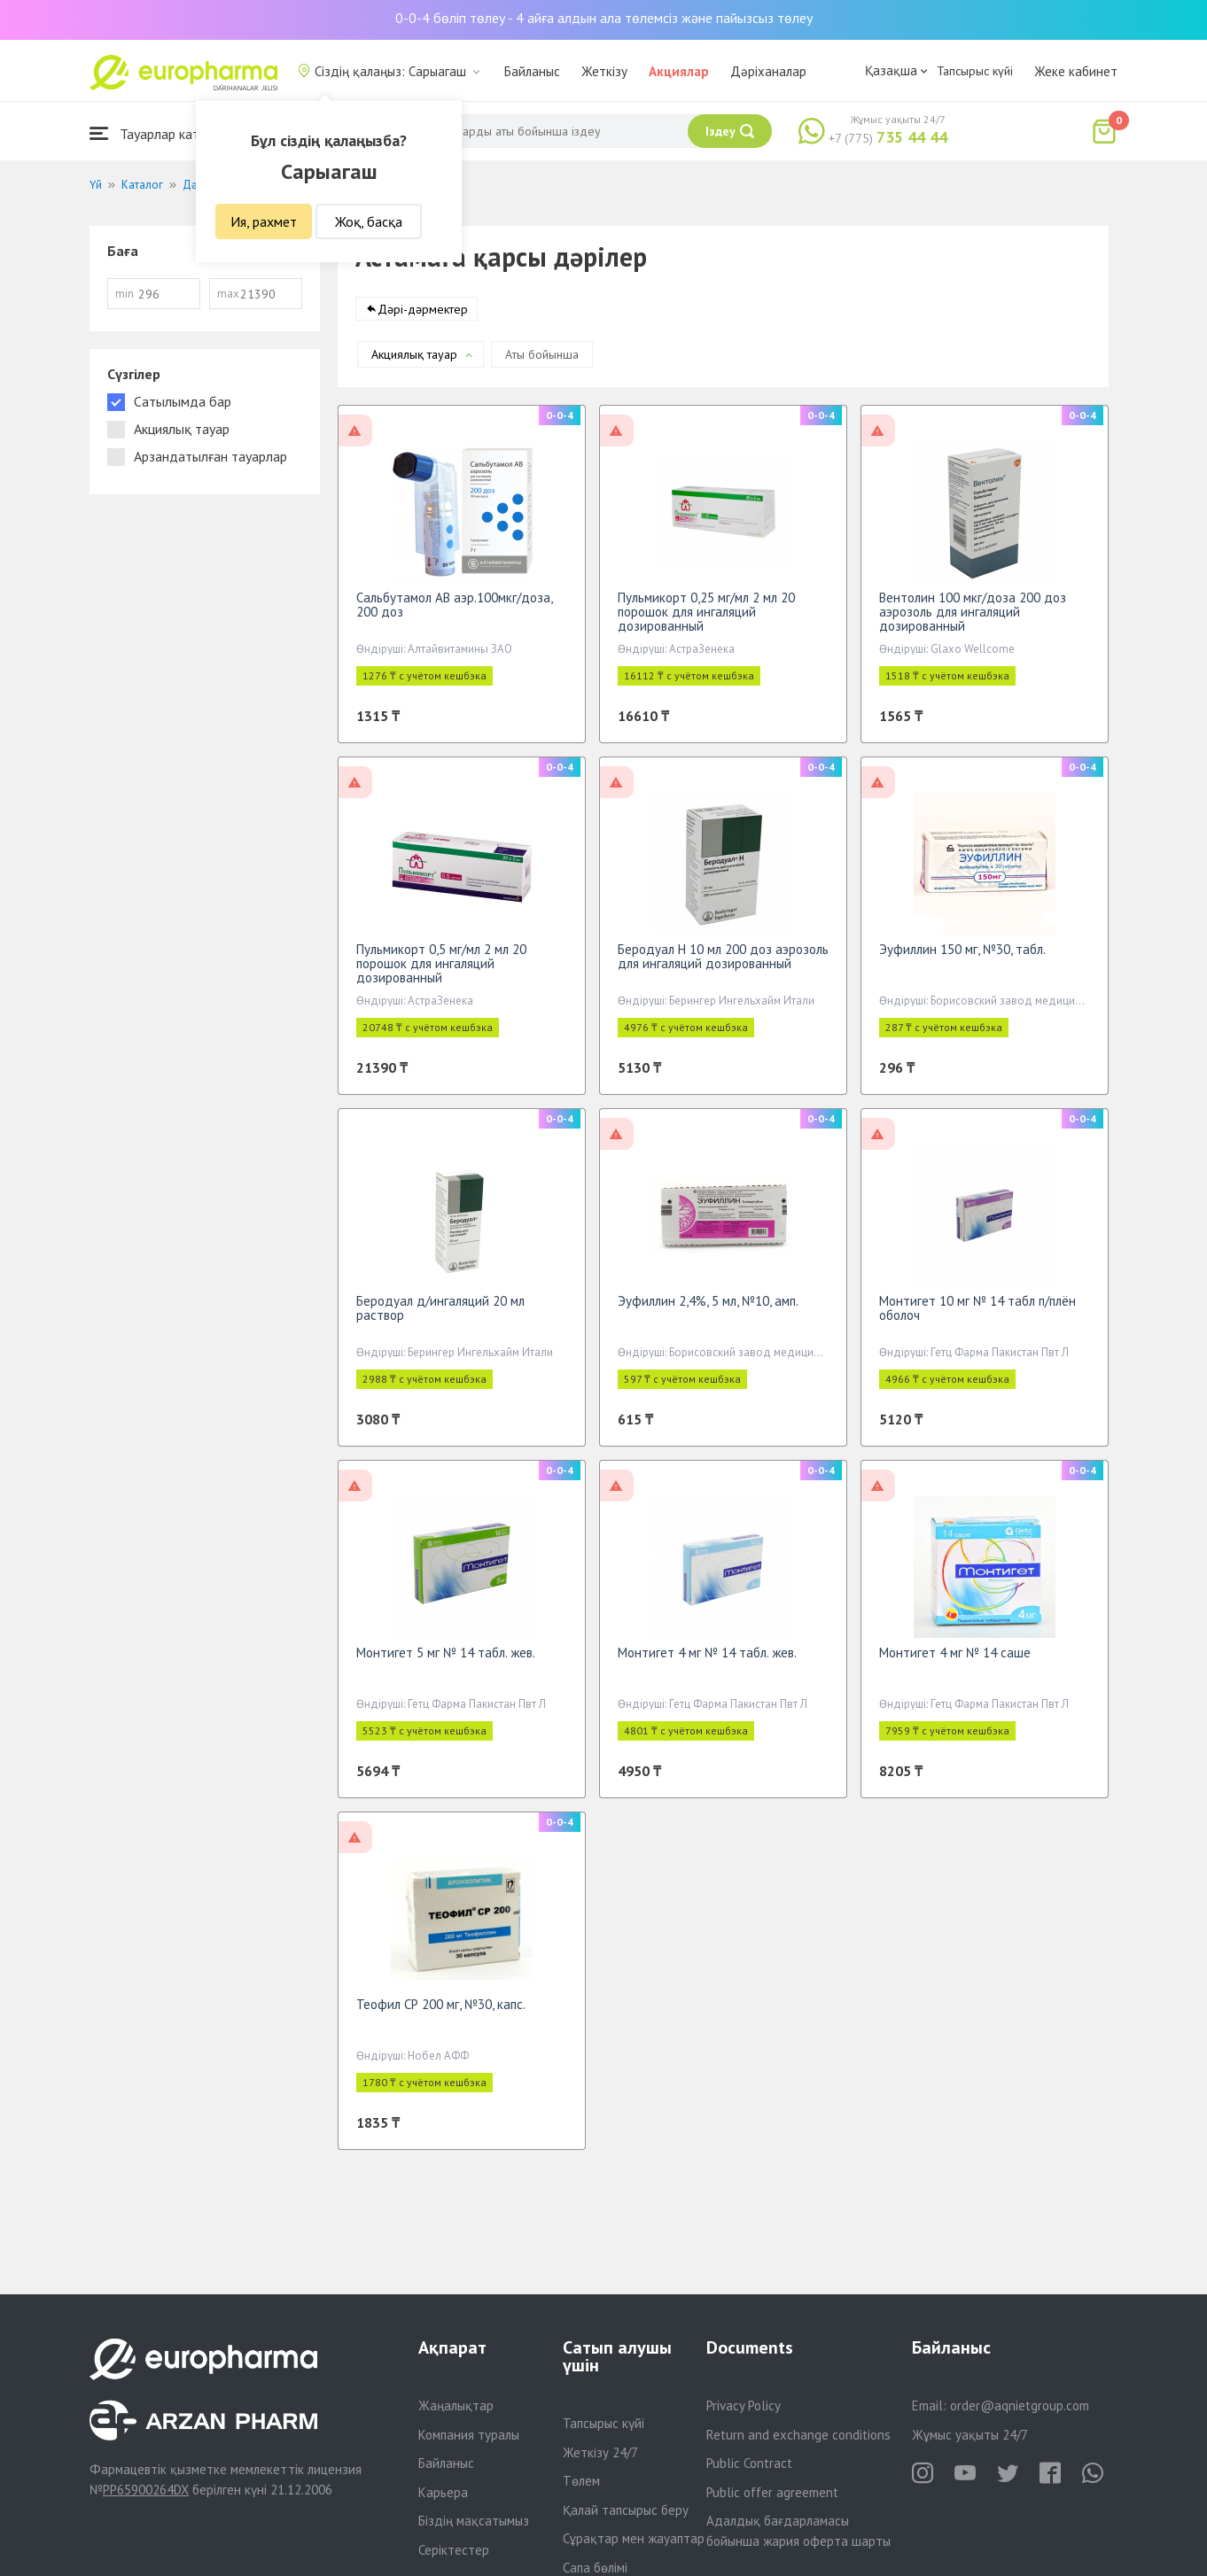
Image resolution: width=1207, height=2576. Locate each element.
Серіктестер (453, 2549)
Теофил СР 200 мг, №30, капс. (441, 2013)
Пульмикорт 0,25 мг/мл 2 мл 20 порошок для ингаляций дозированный (706, 620)
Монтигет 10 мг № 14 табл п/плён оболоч (977, 1316)
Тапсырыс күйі (975, 71)
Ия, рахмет (263, 221)
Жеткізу (604, 71)
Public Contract (749, 2463)
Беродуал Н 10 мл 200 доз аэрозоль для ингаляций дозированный (723, 965)
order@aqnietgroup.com (1019, 2405)
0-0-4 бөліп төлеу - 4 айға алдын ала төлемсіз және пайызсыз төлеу (604, 18)
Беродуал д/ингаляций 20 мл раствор (440, 1316)
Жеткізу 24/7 (600, 2452)
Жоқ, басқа (368, 221)
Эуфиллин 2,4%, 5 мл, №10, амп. (708, 1309)
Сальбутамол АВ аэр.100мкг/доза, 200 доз (454, 613)
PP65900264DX (146, 2489)
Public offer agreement (772, 2492)
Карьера (443, 2492)
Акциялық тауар (414, 363)
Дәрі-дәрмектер (423, 318)
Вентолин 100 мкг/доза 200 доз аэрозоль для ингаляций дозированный (972, 620)
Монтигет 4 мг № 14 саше (955, 1661)
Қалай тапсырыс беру (626, 2510)
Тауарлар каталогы (162, 133)
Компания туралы (468, 2434)
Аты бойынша (542, 363)
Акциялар (679, 71)
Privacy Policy (743, 2405)
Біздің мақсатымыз (473, 2520)
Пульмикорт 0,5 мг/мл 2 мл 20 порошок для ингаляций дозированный (441, 972)
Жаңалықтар (456, 2405)
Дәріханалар (768, 71)
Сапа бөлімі (595, 2567)
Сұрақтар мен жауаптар (634, 2538)
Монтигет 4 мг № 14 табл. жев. (707, 1661)
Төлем (581, 2480)
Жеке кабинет (1075, 71)
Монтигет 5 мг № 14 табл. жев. (445, 1661)
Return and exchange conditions (798, 2434)
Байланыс (532, 71)
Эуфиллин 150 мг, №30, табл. (962, 958)
